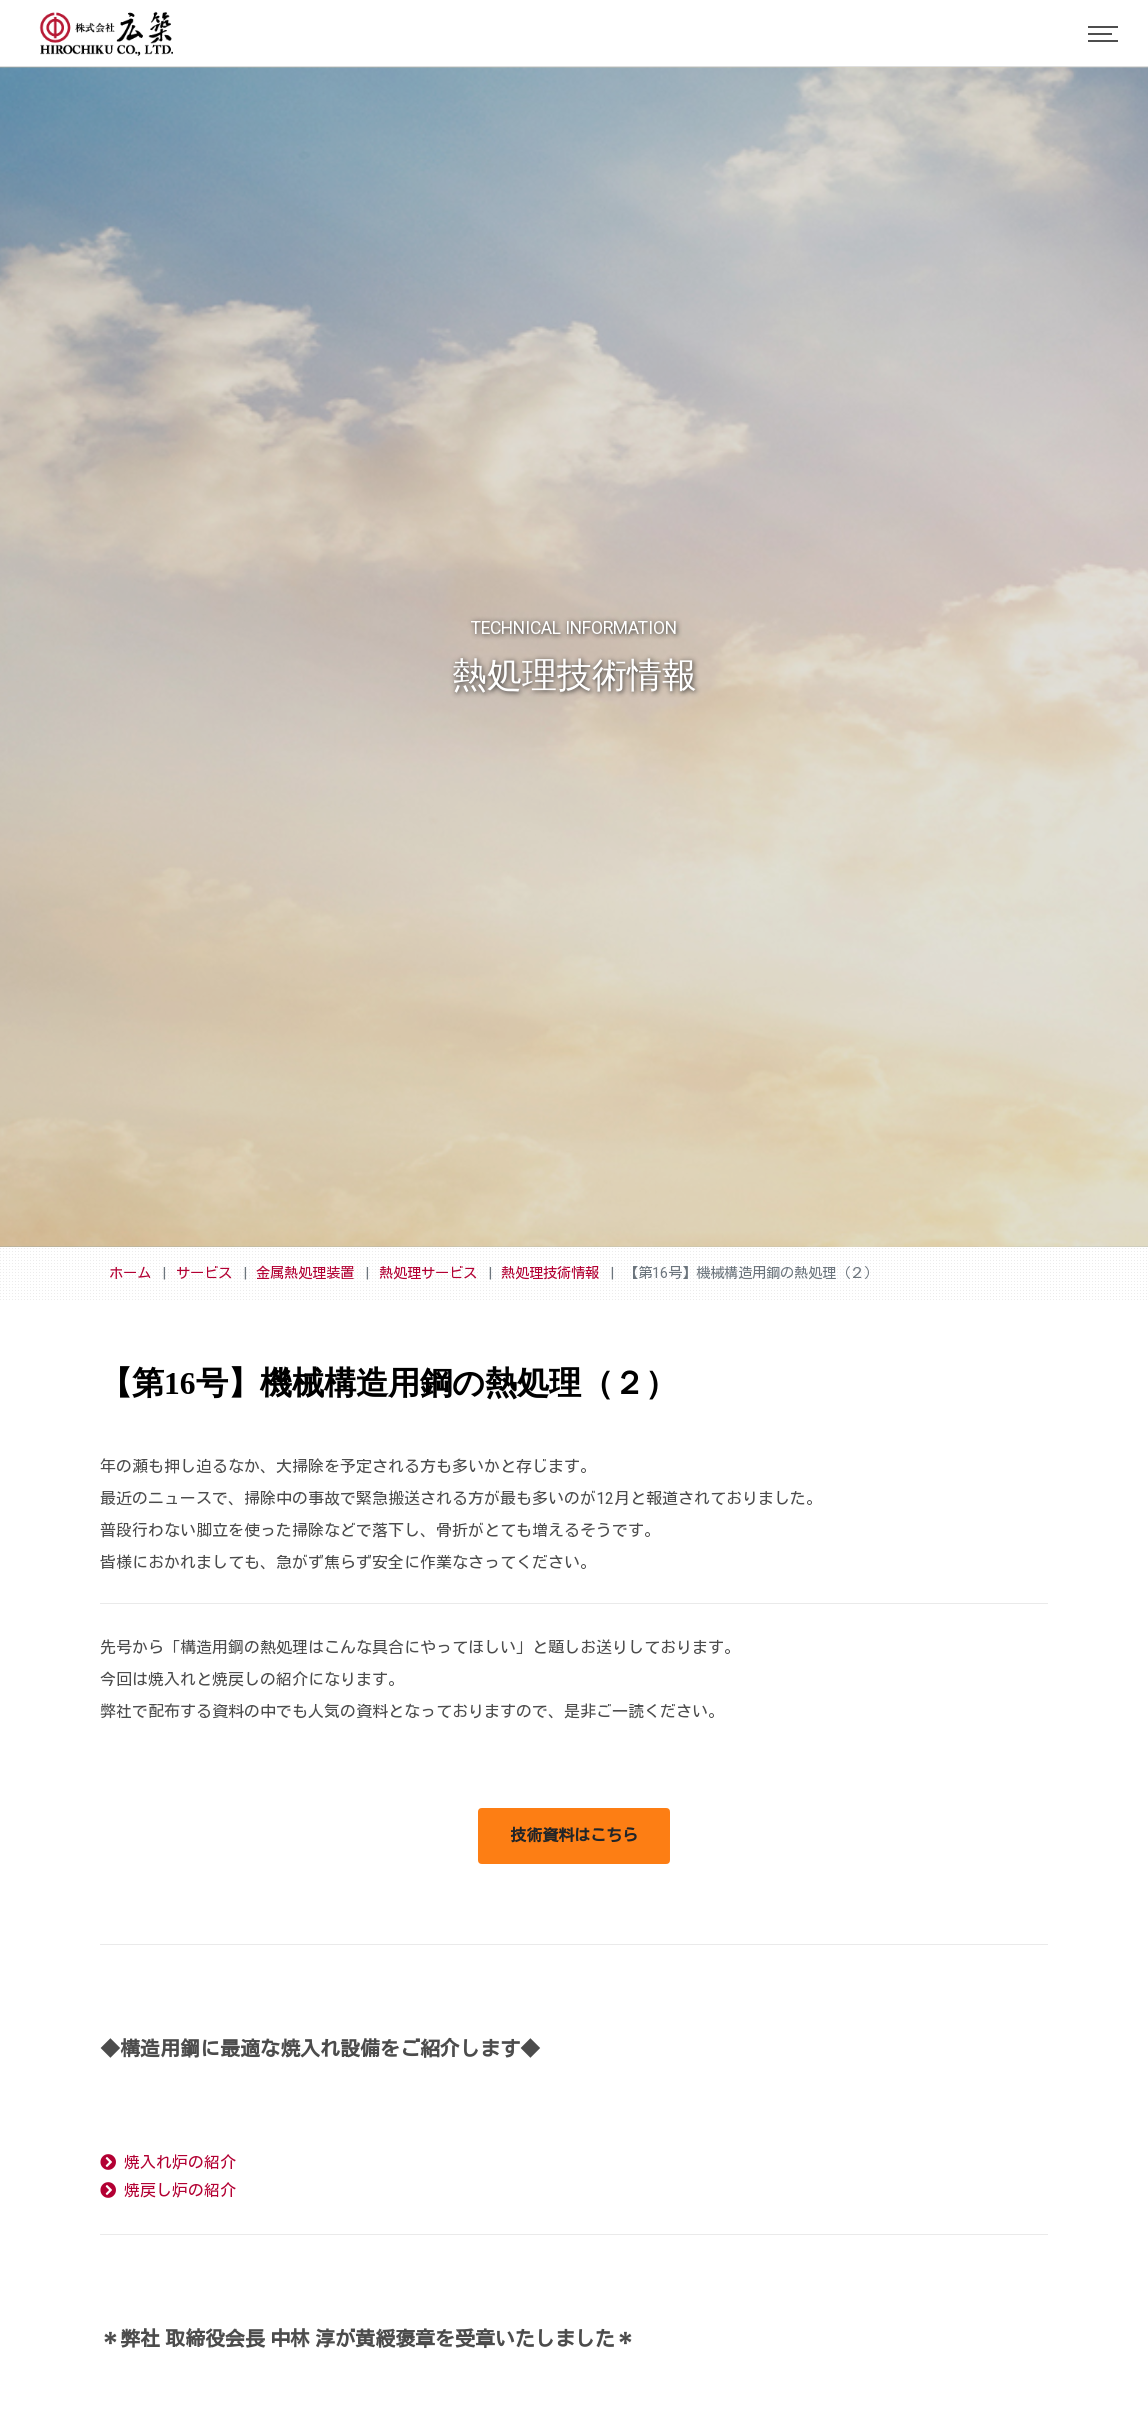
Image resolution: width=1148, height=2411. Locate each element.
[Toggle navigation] (1103, 34)
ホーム (130, 1273)
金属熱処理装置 (305, 1273)
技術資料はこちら (574, 1835)
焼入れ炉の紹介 (168, 2162)
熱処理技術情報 (550, 1273)
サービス (204, 1273)
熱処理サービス (428, 1273)
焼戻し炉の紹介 (168, 2190)
